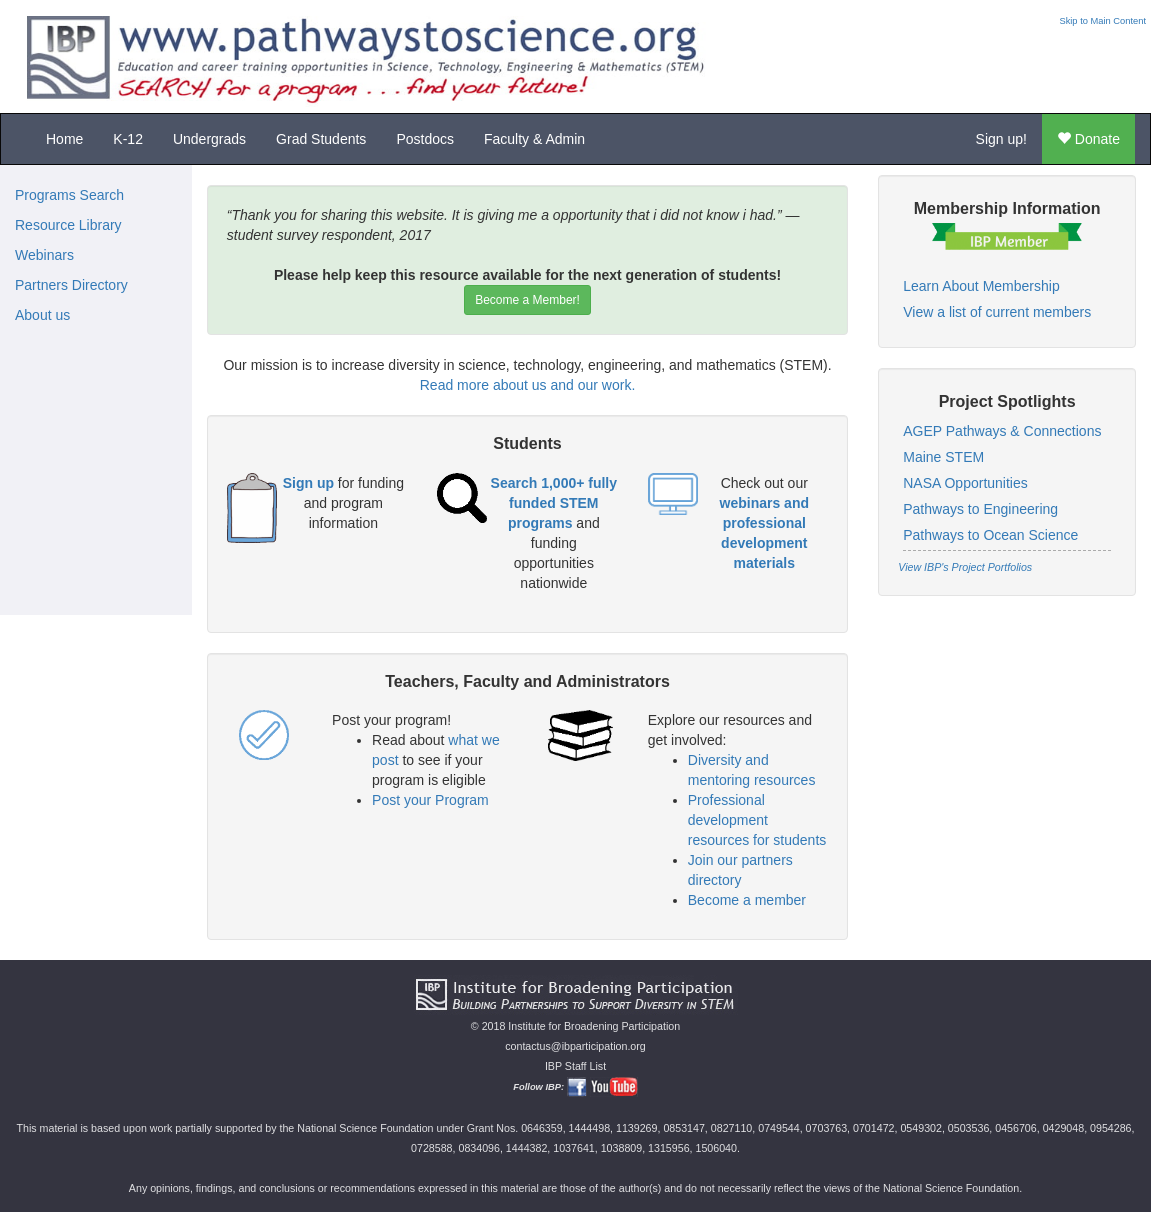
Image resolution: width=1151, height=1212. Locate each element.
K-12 (128, 139)
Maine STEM (943, 457)
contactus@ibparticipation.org (575, 1046)
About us (42, 315)
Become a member (747, 900)
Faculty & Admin (534, 139)
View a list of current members (997, 312)
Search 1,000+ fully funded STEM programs (554, 503)
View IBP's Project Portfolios (965, 567)
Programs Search (69, 195)
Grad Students (321, 139)
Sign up (308, 483)
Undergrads (209, 139)
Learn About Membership (981, 286)
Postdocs (425, 139)
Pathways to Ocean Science (990, 535)
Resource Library (68, 225)
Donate (1088, 139)
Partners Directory (71, 285)
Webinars (44, 255)
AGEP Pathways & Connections (1002, 431)
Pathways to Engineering (980, 509)
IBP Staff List (575, 1066)
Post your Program (430, 800)
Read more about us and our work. (528, 385)
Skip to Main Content (1102, 21)
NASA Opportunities (965, 483)
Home (64, 139)
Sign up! (1001, 139)
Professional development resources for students (757, 820)
